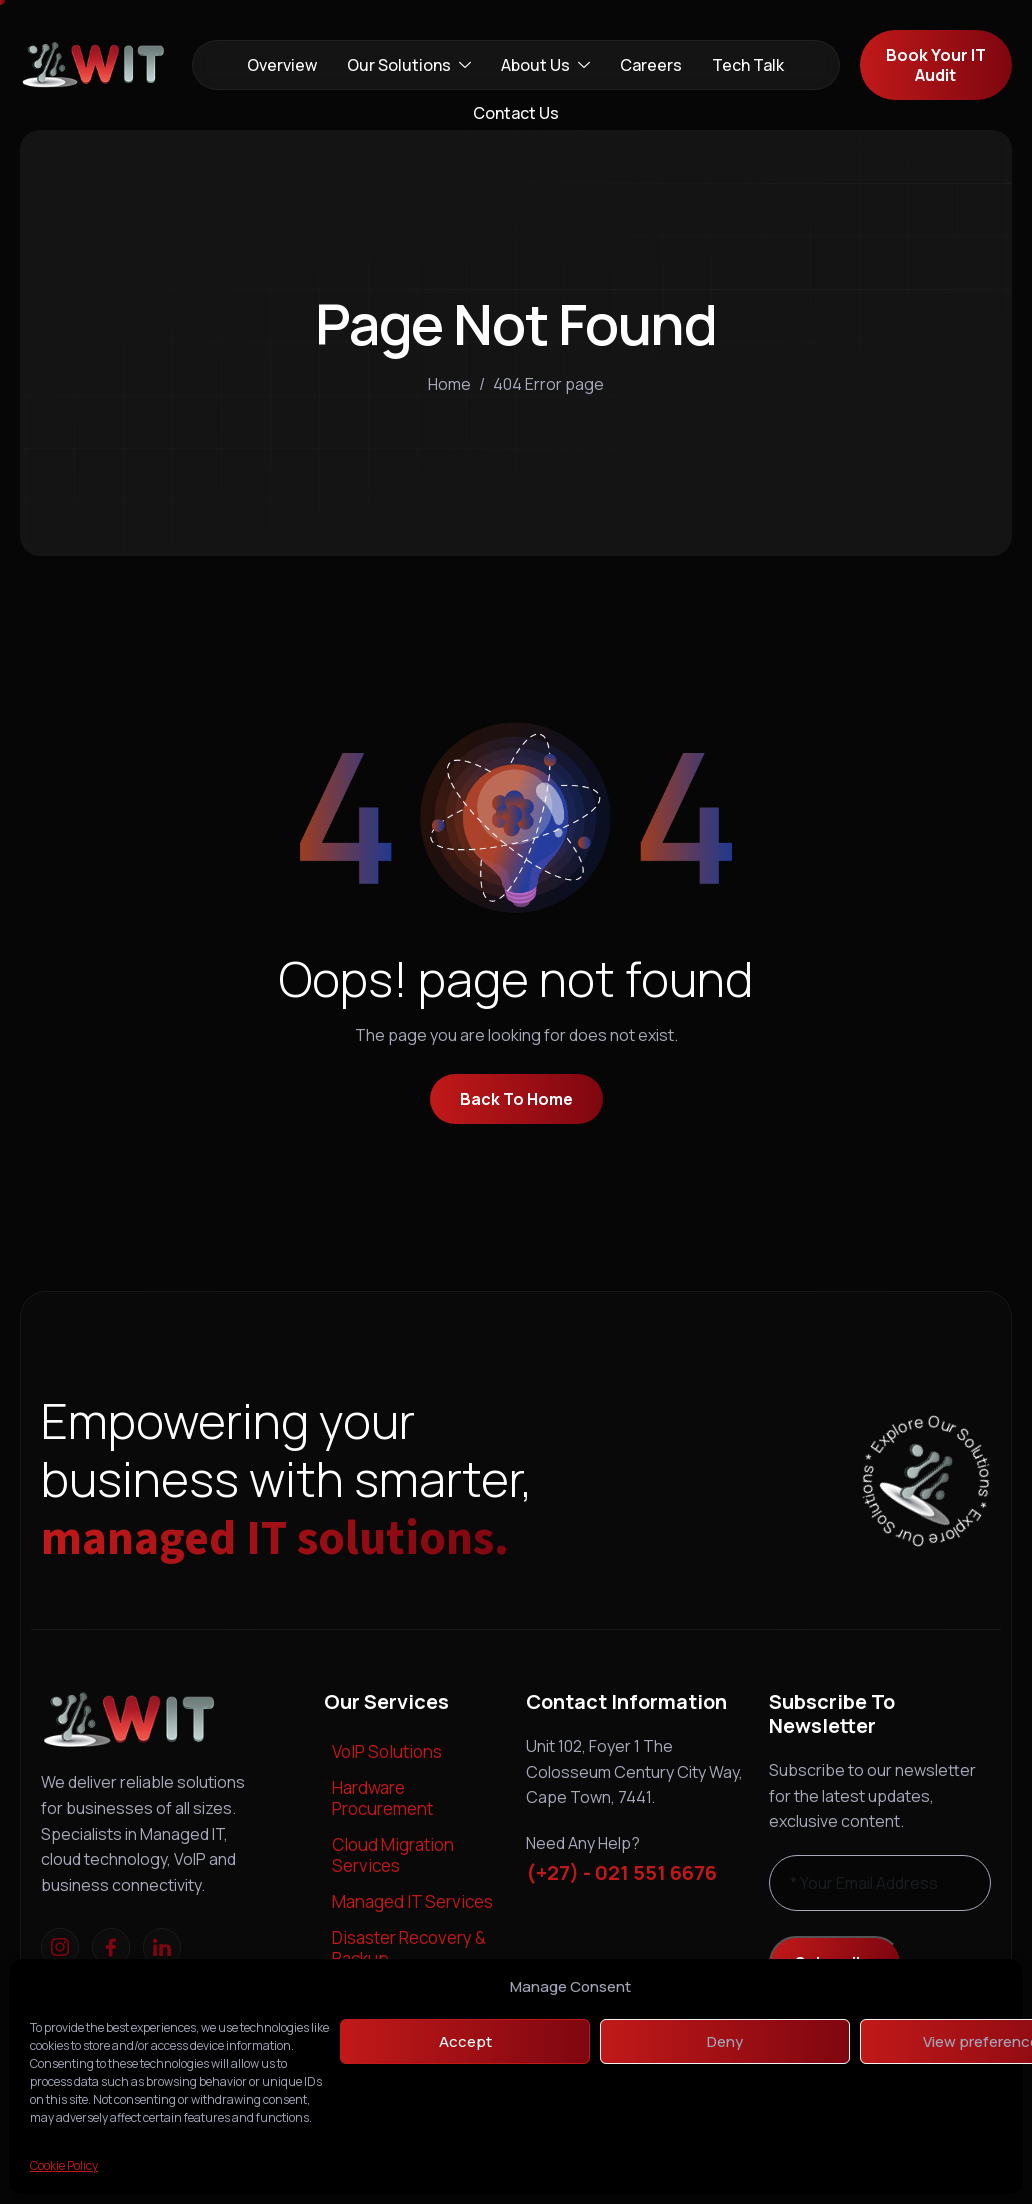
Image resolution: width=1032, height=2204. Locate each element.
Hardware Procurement (382, 1797)
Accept (465, 2041)
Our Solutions (409, 65)
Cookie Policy (64, 2165)
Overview (282, 65)
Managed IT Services (412, 1901)
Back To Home (516, 1099)
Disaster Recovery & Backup (409, 1947)
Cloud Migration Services (393, 1854)
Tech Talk (748, 65)
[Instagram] (60, 1947)
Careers (651, 65)
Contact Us (516, 113)
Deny (725, 2041)
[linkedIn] (162, 1947)
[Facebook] (111, 1947)
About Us (545, 65)
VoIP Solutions (387, 1751)
